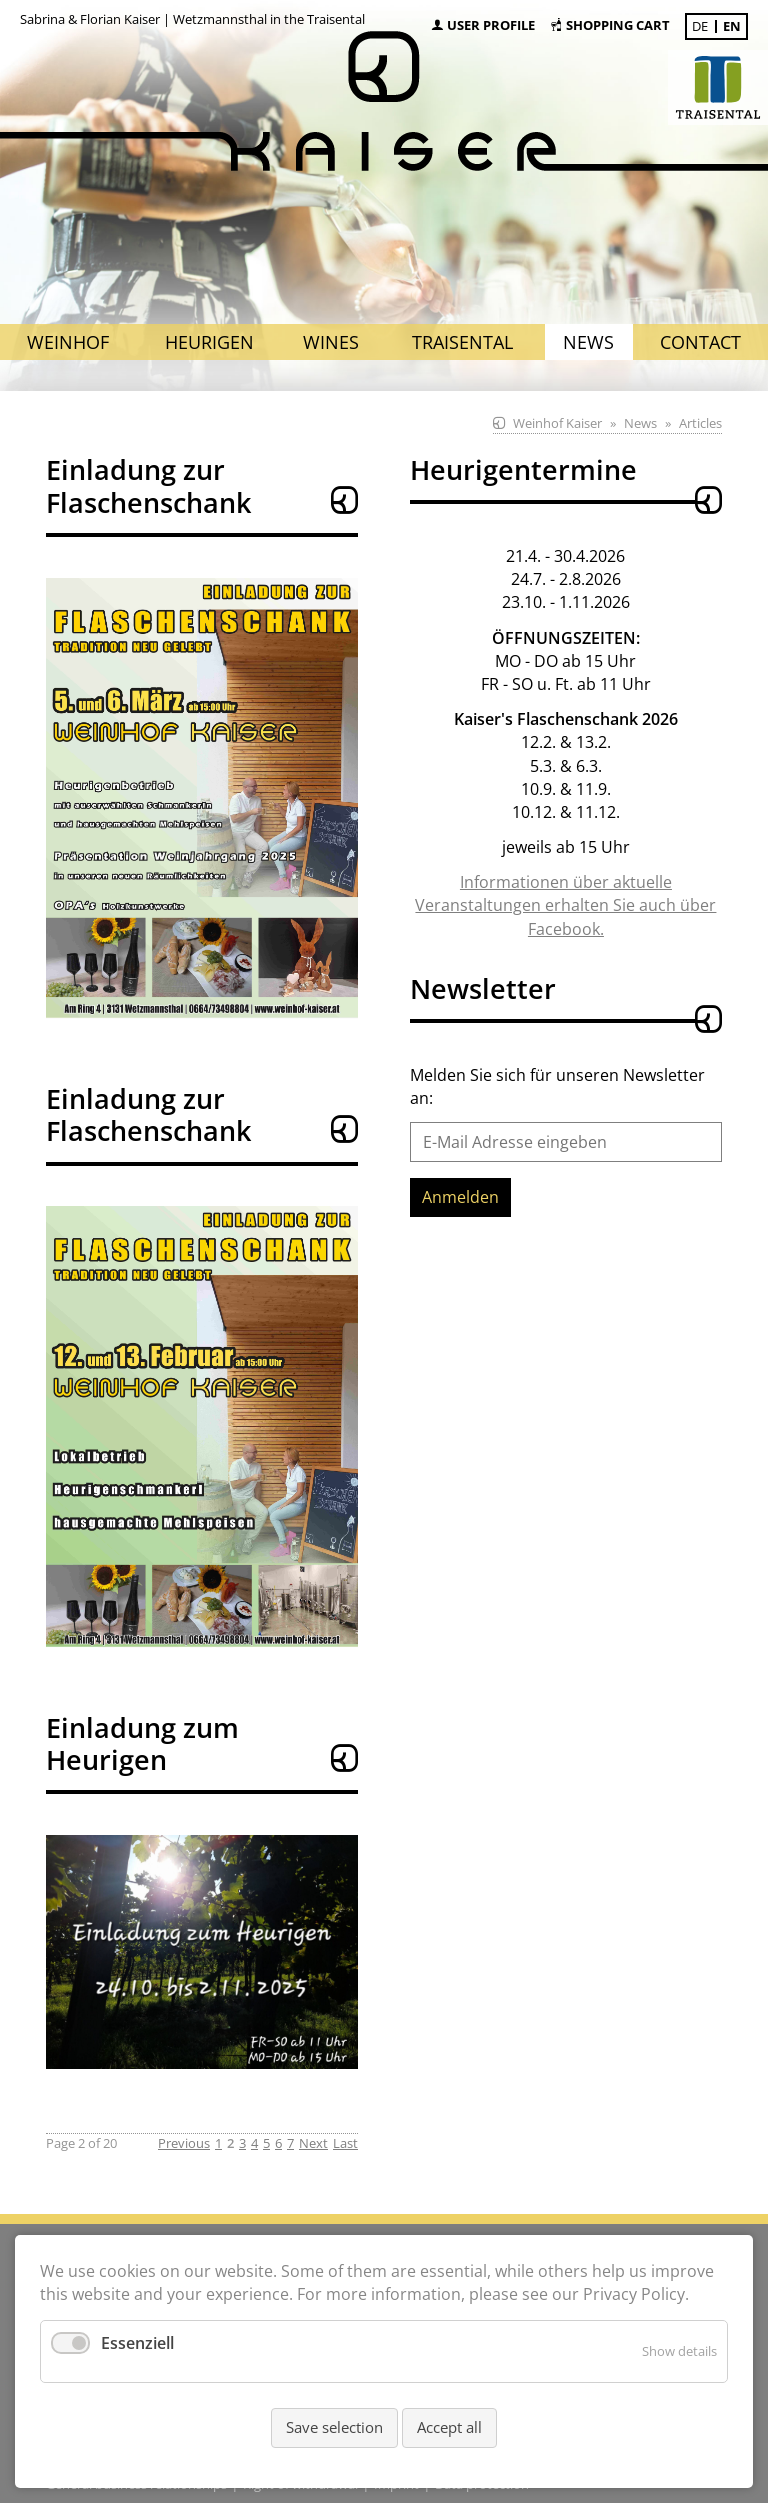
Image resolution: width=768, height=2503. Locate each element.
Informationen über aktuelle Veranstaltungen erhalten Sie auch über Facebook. (565, 905)
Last (345, 2143)
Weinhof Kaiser (557, 423)
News (640, 423)
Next (313, 2143)
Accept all (449, 2427)
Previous (184, 2143)
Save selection (334, 2427)
